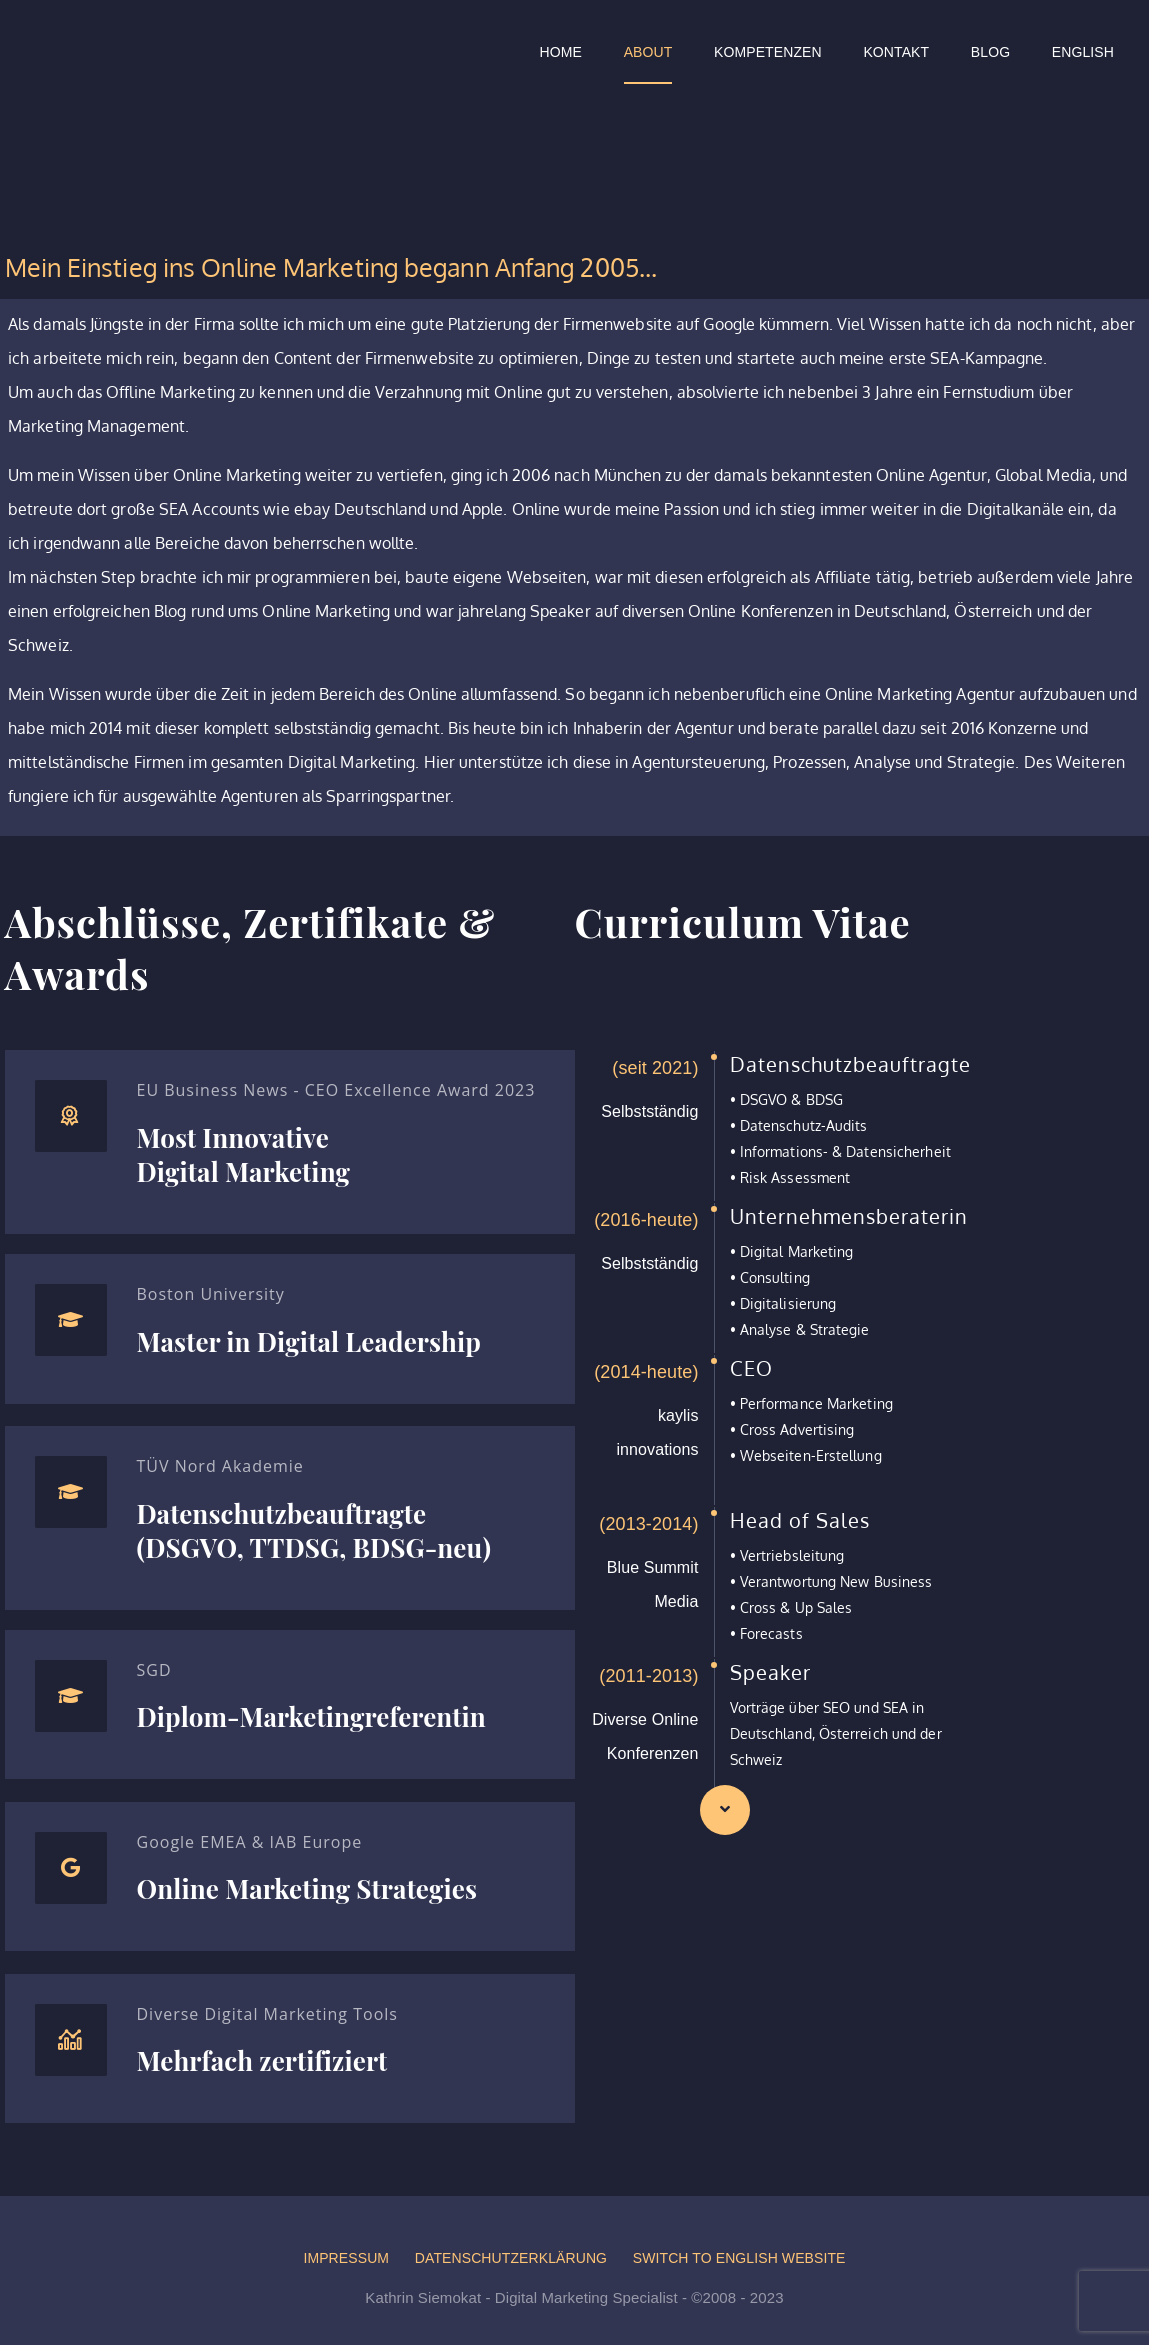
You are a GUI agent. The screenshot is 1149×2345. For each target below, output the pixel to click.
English (1083, 52)
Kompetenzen (768, 52)
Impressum (346, 2258)
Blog (990, 52)
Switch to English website (739, 2258)
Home (561, 52)
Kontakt (896, 52)
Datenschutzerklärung (511, 2258)
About (648, 52)
